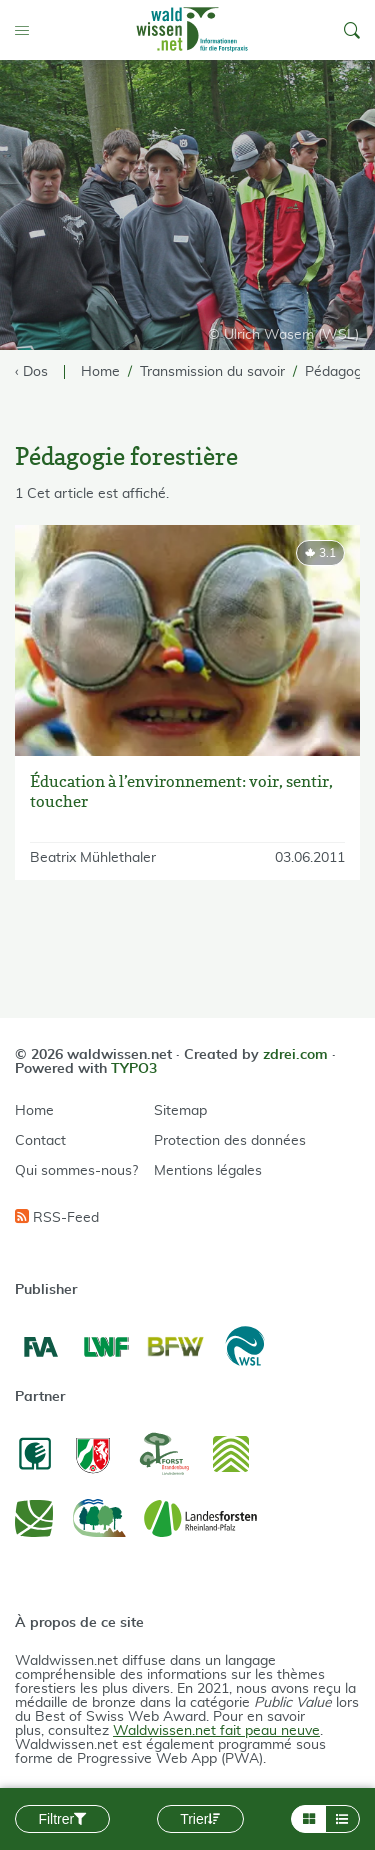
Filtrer (62, 1819)
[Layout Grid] (308, 1819)
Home (34, 1111)
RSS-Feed (57, 1217)
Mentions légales (208, 1171)
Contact (40, 1141)
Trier (200, 1819)
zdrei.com (295, 1055)
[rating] (320, 553)
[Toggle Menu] (26, 30)
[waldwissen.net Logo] (191, 30)
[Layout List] (342, 1819)
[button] (352, 30)
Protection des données (230, 1141)
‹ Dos (31, 372)
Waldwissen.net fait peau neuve (216, 1731)
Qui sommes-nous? (76, 1171)
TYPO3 (134, 1069)
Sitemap (180, 1111)
